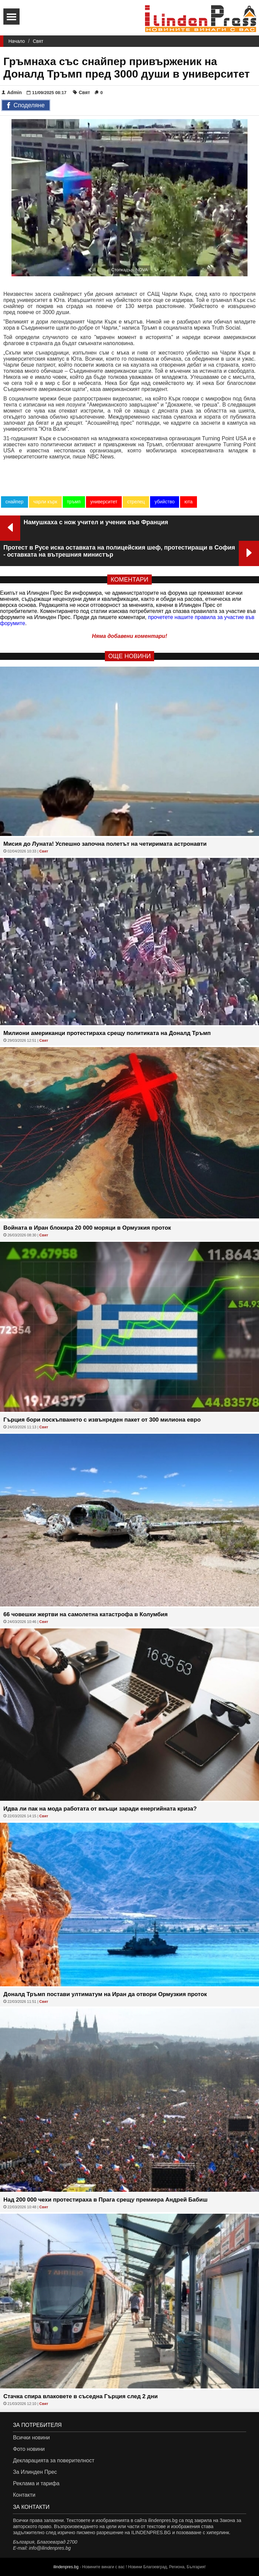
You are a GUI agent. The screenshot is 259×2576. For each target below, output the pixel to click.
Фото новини (29, 2449)
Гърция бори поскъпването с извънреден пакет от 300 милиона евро (102, 1420)
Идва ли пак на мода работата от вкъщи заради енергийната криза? (100, 1808)
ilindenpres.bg (66, 2567)
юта (188, 501)
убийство (164, 501)
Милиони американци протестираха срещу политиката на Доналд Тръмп (107, 1033)
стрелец (136, 501)
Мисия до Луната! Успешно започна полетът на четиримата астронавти (105, 844)
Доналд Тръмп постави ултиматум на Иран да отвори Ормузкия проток (105, 1994)
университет (103, 501)
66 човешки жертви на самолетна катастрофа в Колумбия (85, 1614)
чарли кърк (45, 501)
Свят (38, 41)
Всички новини (31, 2437)
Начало (16, 41)
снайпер (14, 501)
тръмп (74, 501)
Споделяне (26, 105)
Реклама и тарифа (36, 2483)
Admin (12, 92)
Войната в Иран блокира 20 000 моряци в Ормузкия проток (87, 1228)
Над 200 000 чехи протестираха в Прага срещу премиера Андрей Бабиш (105, 2199)
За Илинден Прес (35, 2472)
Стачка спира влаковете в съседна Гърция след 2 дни (80, 2396)
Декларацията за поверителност (53, 2460)
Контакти (24, 2495)
